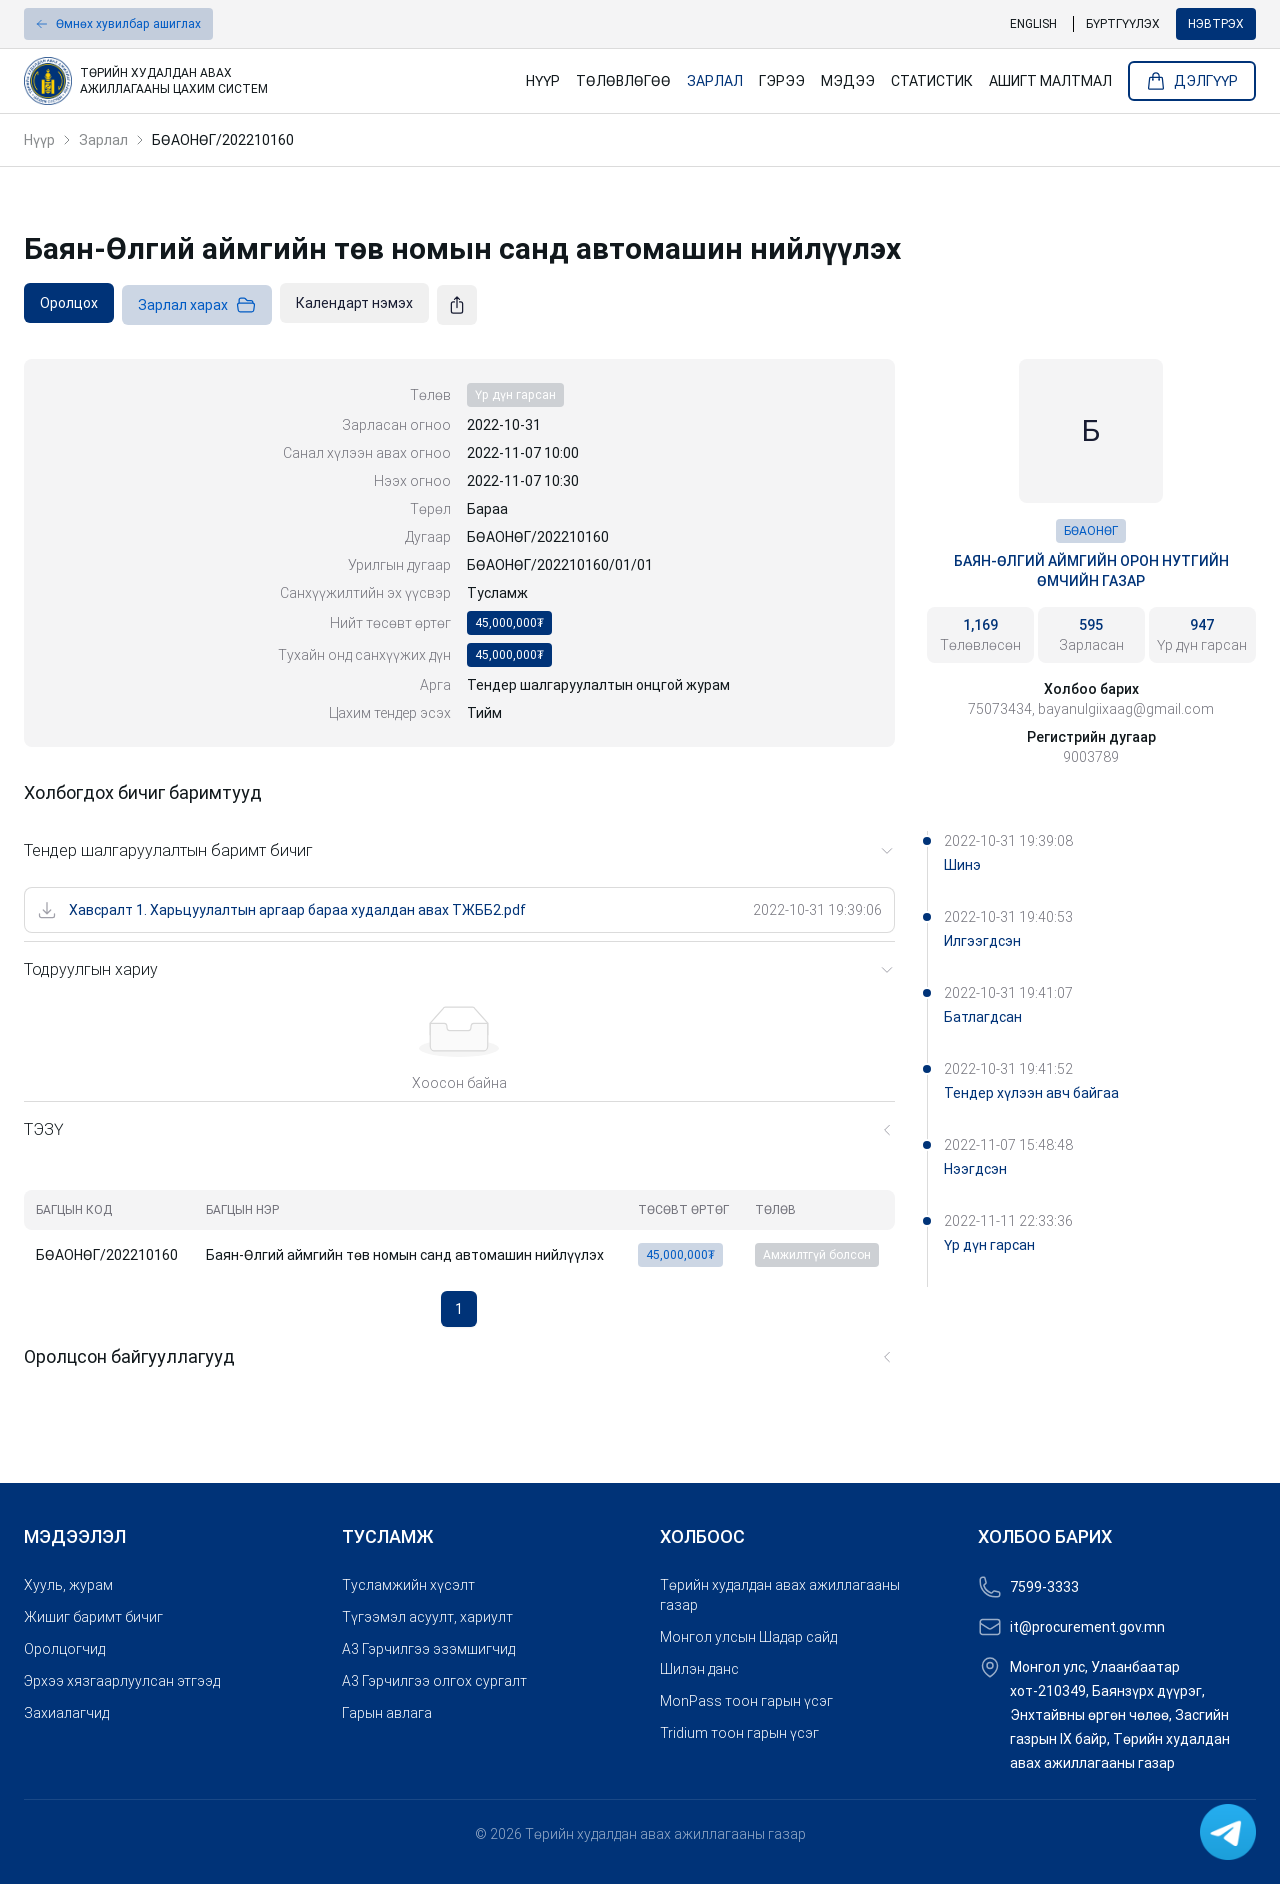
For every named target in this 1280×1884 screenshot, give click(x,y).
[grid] (459, 1232)
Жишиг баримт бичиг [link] (93, 1617)
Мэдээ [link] (848, 81)
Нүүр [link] (543, 81)
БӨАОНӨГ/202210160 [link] (223, 140)
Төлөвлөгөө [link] (623, 81)
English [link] (1033, 24)
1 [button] (459, 1309)
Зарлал (103, 140)
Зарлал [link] (715, 81)
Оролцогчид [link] (64, 1649)
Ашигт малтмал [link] (1050, 81)
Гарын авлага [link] (387, 1713)
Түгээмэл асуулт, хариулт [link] (427, 1617)
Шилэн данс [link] (699, 1669)
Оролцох (69, 303)
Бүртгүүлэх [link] (1123, 24)
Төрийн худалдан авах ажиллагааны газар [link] (780, 1595)
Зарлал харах (197, 305)
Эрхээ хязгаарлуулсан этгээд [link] (122, 1681)
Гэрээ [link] (782, 81)
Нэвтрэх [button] (1216, 24)
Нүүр (39, 140)
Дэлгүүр (1192, 81)
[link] (267, 81)
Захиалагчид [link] (66, 1713)
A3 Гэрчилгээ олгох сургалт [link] (434, 1681)
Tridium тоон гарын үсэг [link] (739, 1733)
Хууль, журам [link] (68, 1585)
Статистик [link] (932, 81)
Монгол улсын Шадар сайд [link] (748, 1637)
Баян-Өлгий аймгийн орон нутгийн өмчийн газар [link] (1091, 571)
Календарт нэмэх (354, 303)
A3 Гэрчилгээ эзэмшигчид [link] (428, 1649)
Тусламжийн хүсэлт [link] (408, 1585)
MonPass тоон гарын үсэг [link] (746, 1701)
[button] (118, 24)
